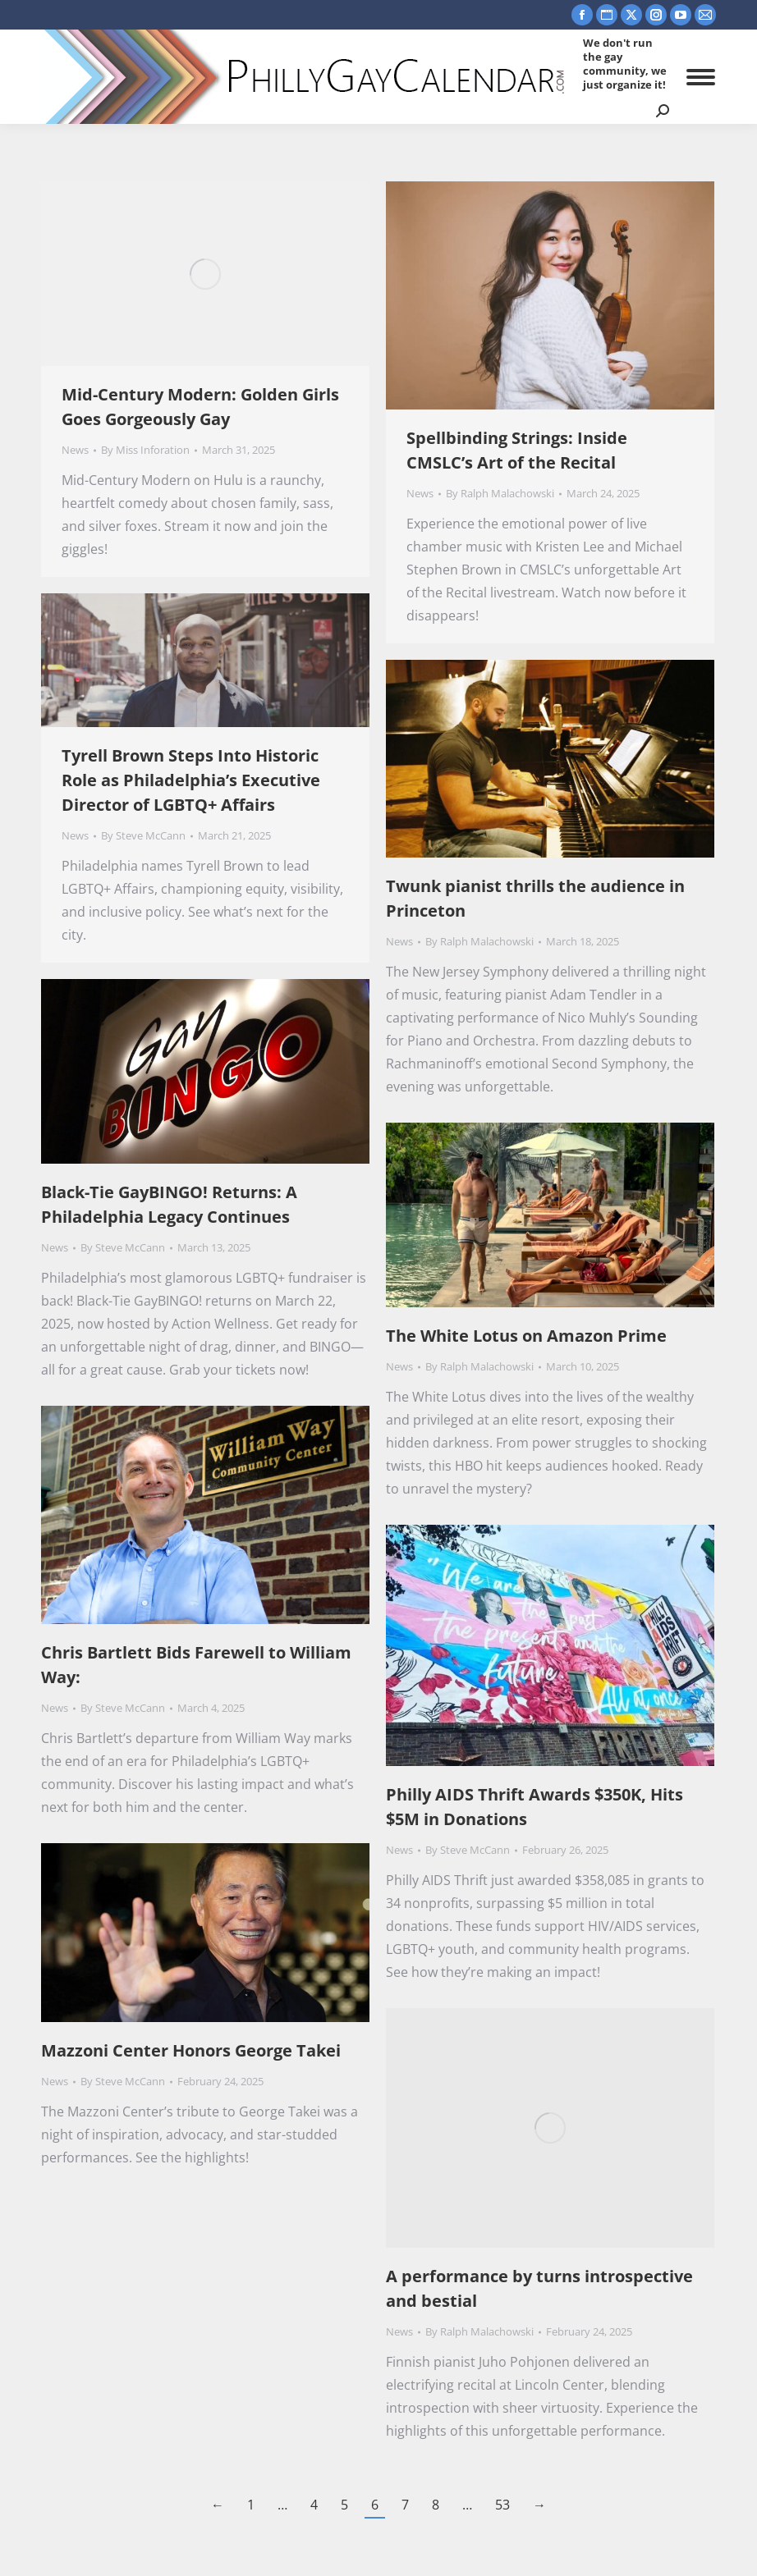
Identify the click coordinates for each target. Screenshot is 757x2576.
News (75, 449)
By (145, 449)
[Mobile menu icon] (701, 77)
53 (502, 2505)
